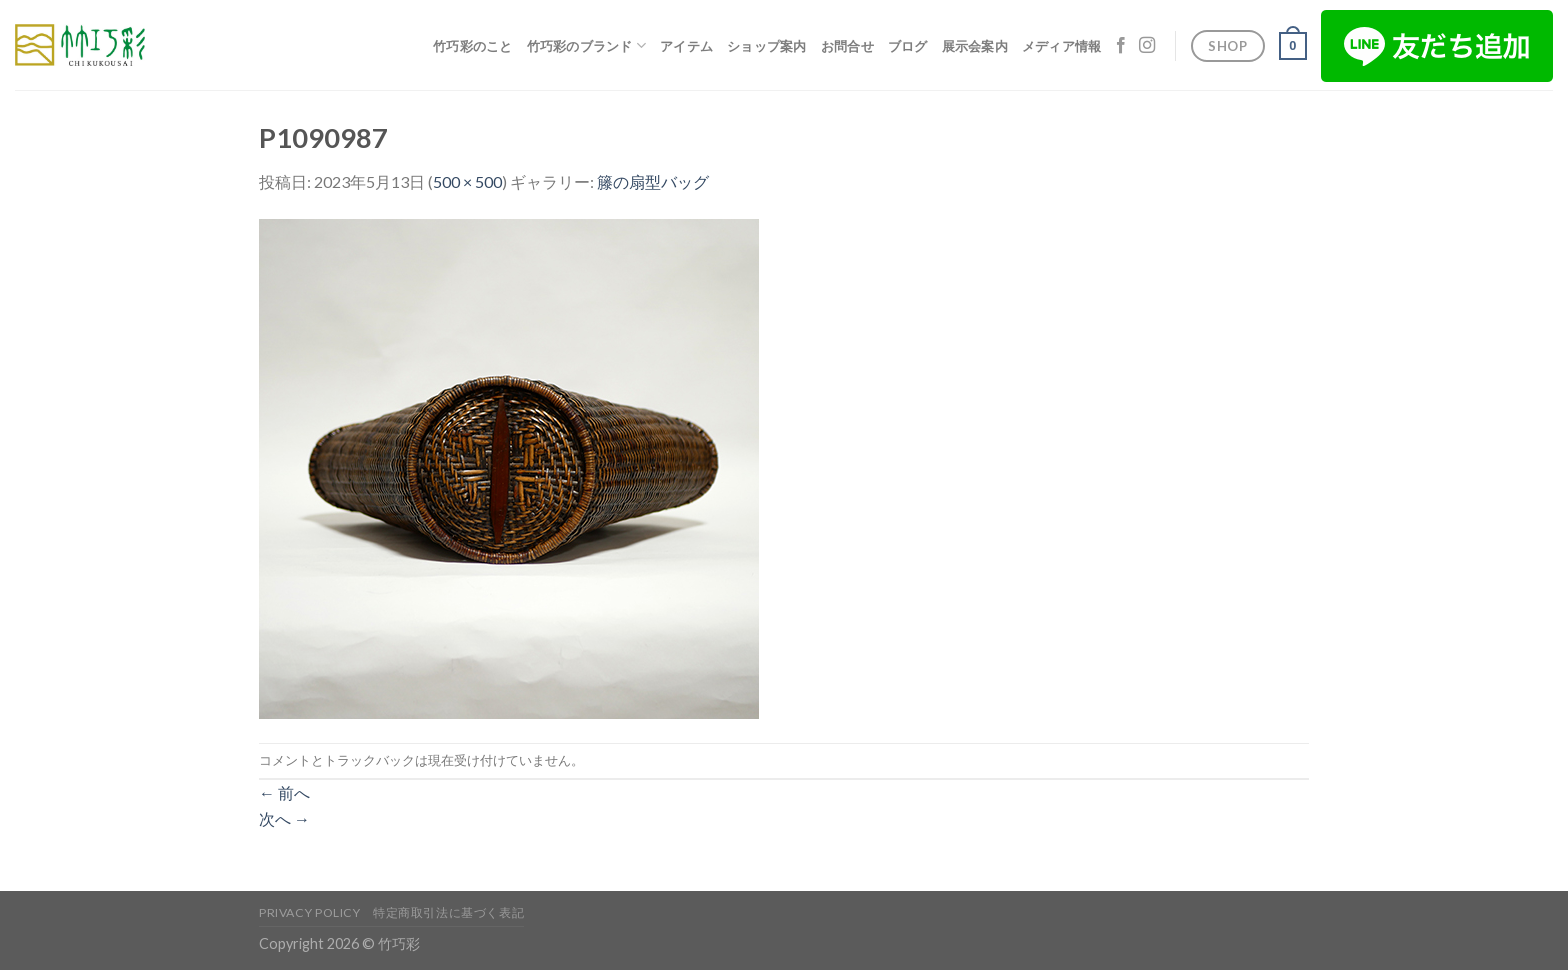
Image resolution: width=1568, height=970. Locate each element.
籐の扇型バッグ (653, 181)
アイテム (686, 46)
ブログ (908, 46)
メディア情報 (1062, 46)
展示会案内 (975, 46)
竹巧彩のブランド (587, 45)
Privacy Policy (310, 912)
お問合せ (847, 46)
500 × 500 (467, 181)
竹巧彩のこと (473, 46)
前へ (284, 792)
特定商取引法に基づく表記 (448, 912)
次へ (284, 818)
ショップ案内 (767, 46)
